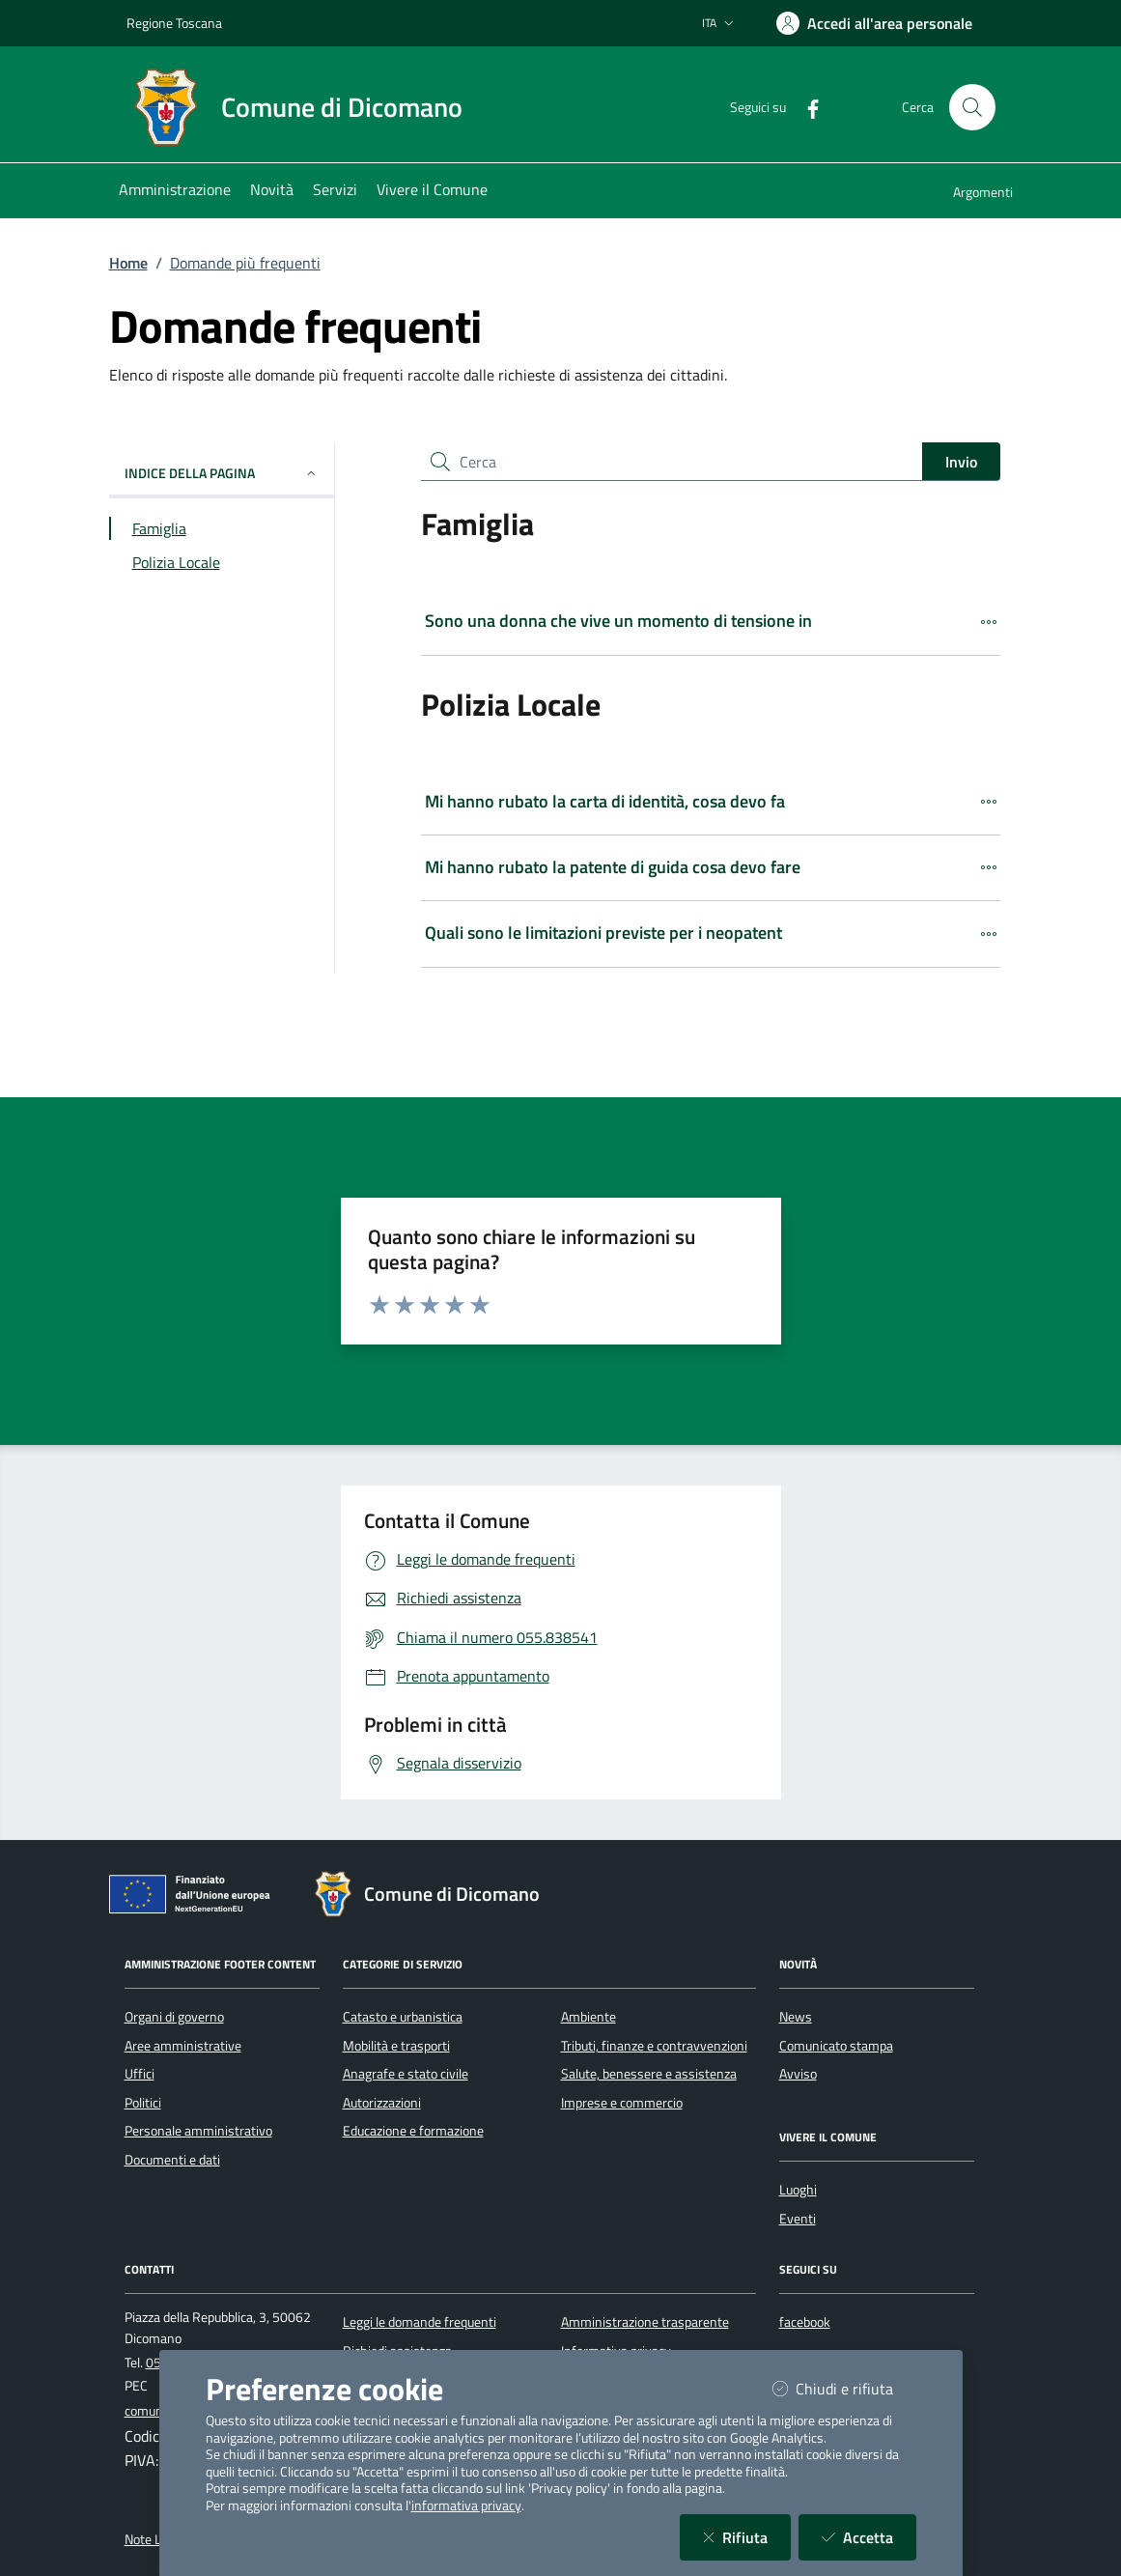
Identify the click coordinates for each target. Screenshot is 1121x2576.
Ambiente (588, 2016)
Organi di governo (174, 2016)
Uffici (139, 2073)
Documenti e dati (172, 2159)
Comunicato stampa (836, 2045)
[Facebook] (805, 107)
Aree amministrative (183, 2045)
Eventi (797, 2218)
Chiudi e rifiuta (844, 2388)
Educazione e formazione (413, 2130)
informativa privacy (466, 2505)
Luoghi (798, 2189)
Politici (143, 2102)
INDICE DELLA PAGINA (222, 473)
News (795, 2016)
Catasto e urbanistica (402, 2016)
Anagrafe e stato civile (405, 2073)
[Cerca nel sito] (972, 107)
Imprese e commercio (622, 2102)
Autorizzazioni (382, 2102)
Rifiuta (747, 2537)
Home (128, 262)
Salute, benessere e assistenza (649, 2073)
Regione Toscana (174, 23)
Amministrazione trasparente (645, 2322)
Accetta (869, 2537)
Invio (961, 461)
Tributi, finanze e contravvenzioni (654, 2045)
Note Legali (156, 2539)
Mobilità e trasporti (396, 2045)
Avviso (798, 2073)
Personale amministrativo (198, 2130)
